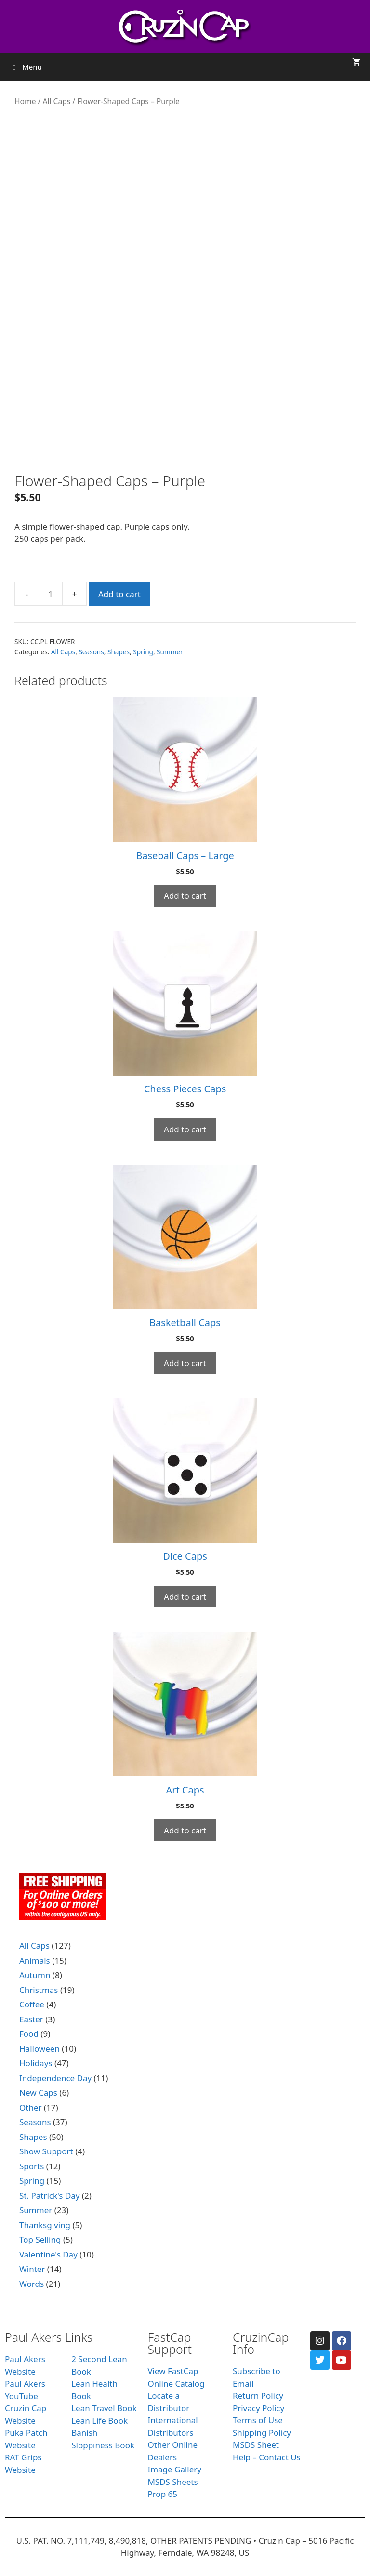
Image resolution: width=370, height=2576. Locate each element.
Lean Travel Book (104, 2408)
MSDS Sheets (172, 2481)
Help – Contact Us (267, 2457)
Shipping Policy (262, 2432)
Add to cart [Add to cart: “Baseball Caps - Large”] (185, 895)
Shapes (118, 651)
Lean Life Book (99, 2420)
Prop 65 (162, 2493)
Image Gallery (174, 2469)
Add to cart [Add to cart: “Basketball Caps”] (185, 1362)
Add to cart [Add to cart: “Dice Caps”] (185, 1596)
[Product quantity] (51, 594)
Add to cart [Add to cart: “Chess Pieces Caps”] (185, 1129)
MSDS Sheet (256, 2444)
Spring (143, 651)
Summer (170, 651)
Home (25, 101)
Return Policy (258, 2395)
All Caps (56, 101)
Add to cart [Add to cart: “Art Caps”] (185, 1830)
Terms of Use (258, 2420)
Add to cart (119, 593)
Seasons (91, 651)
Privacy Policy (258, 2408)
